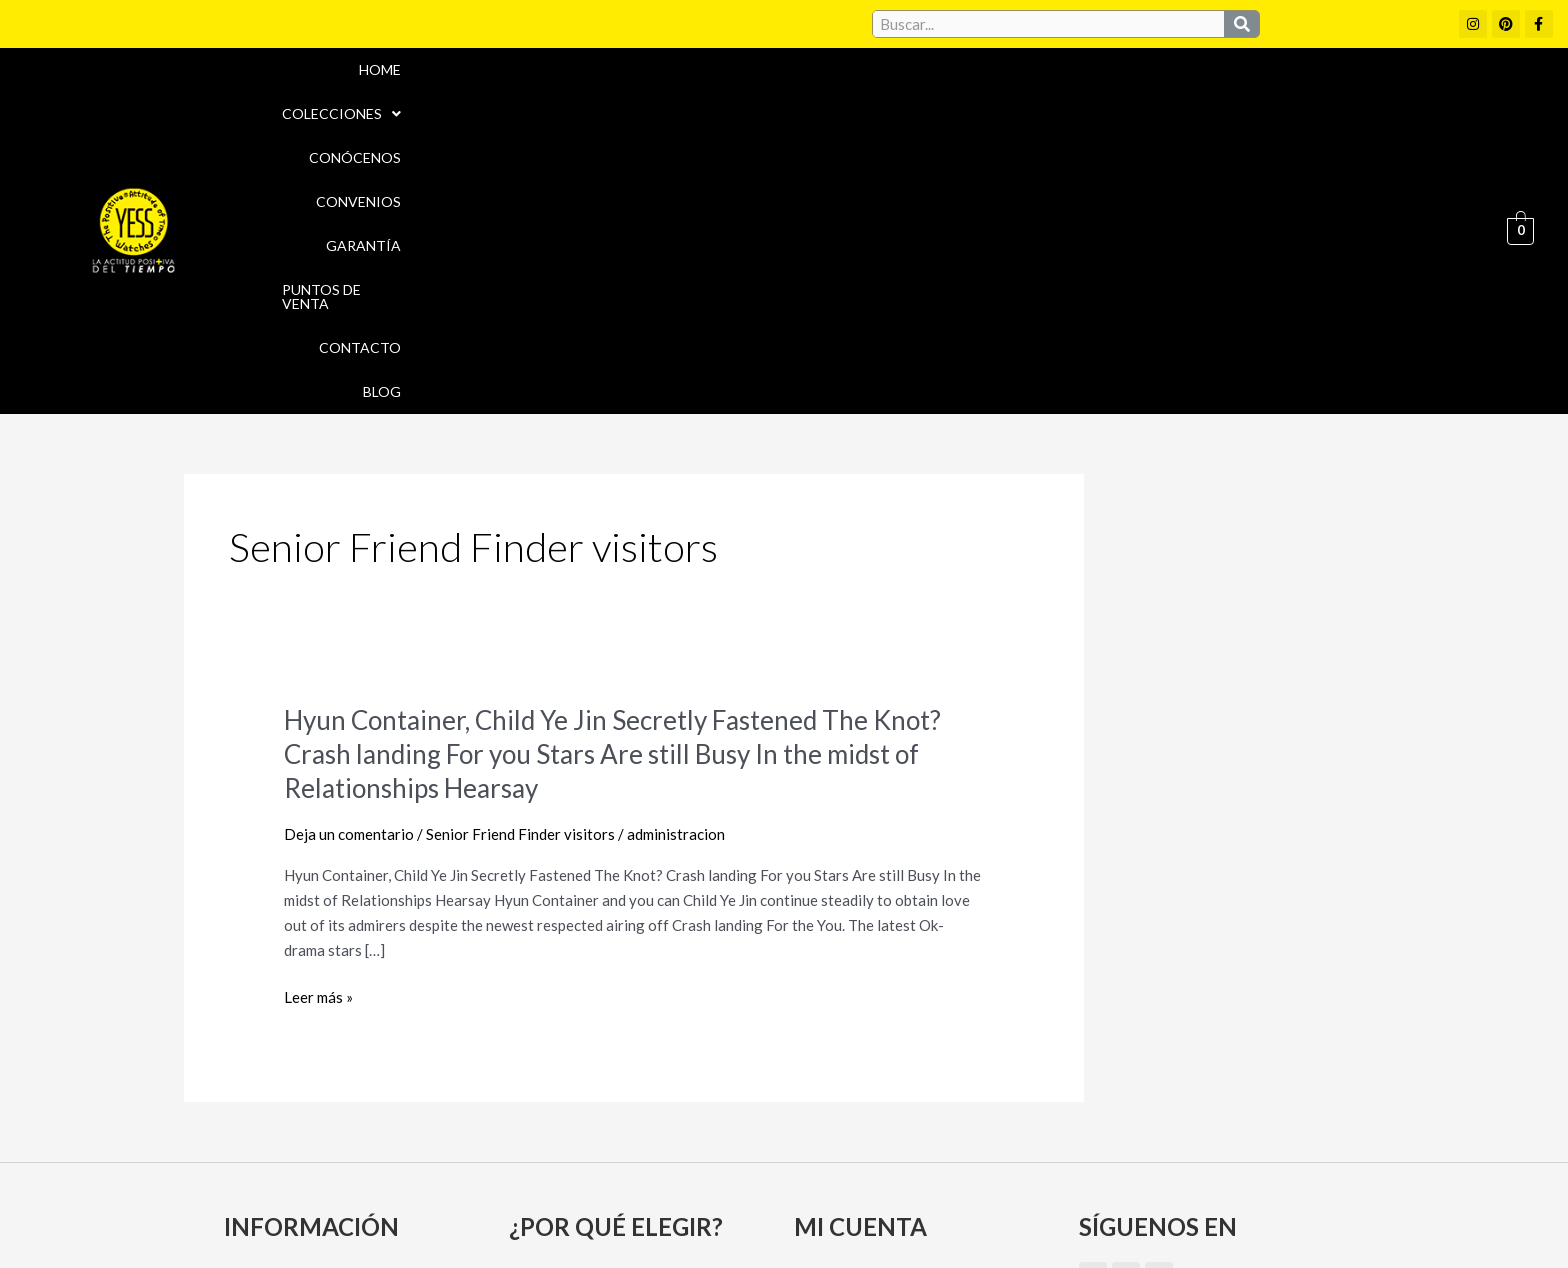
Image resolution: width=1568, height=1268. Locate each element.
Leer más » (318, 738)
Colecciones (718, 100)
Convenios (972, 100)
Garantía (1082, 100)
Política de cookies (965, 1173)
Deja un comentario (349, 574)
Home (608, 100)
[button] (718, 101)
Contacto (1350, 100)
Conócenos (854, 100)
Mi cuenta (835, 1019)
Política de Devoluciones (1010, 1216)
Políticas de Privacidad (1143, 1173)
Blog (1440, 100)
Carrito (826, 1054)
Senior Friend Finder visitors (520, 574)
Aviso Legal (832, 1173)
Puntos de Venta (1214, 100)
